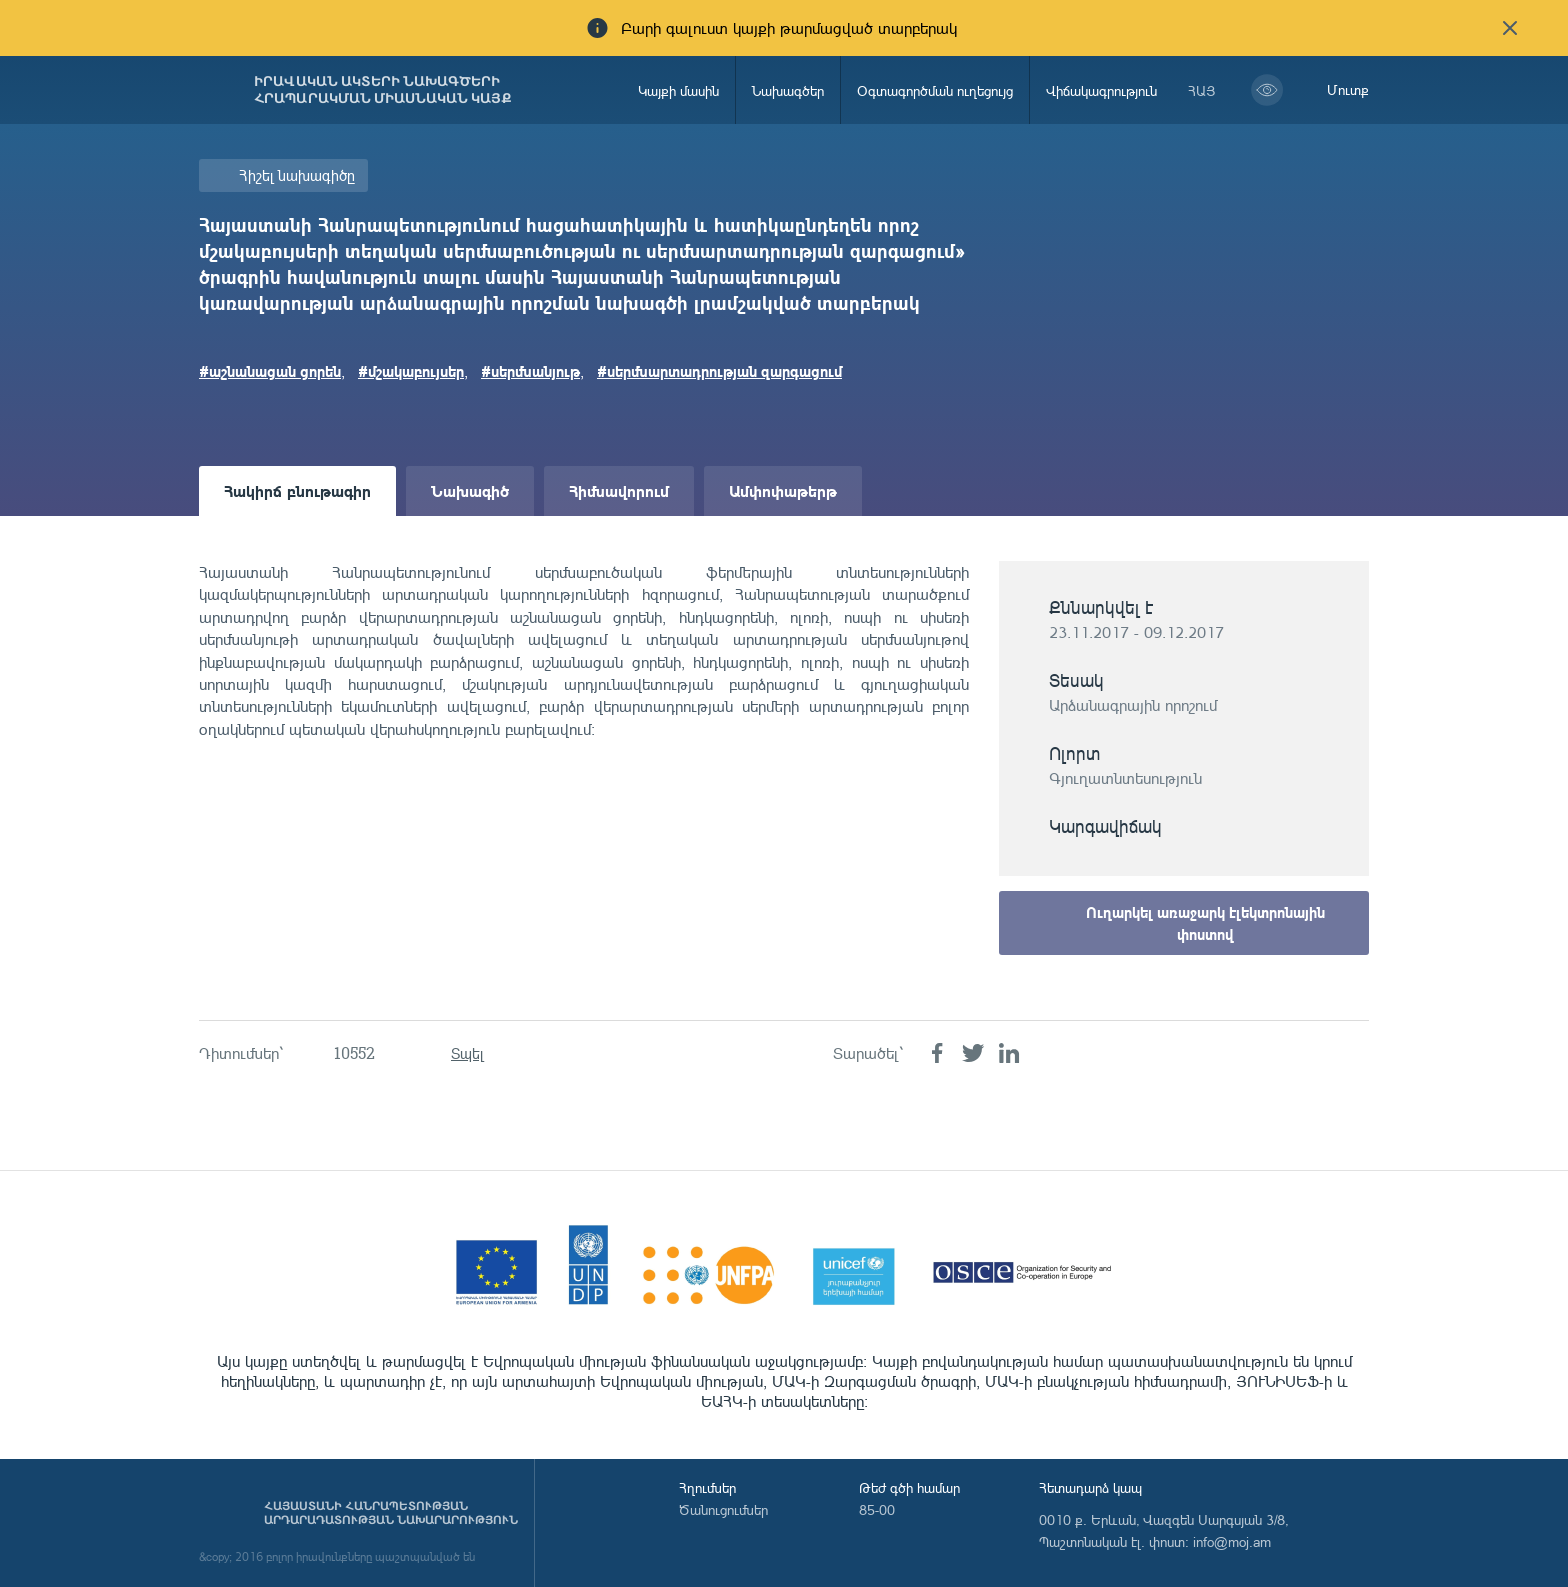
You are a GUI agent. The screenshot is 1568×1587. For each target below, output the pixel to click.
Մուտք (1348, 89)
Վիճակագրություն (1101, 90)
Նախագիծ (470, 490)
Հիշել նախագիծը (297, 175)
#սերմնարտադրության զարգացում (719, 371)
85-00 (877, 1509)
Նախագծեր (788, 90)
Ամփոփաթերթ (783, 490)
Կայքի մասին (678, 90)
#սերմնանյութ (530, 371)
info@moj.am (1232, 1541)
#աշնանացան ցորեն (270, 371)
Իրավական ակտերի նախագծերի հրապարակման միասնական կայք (383, 90)
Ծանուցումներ (723, 1509)
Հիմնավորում (619, 490)
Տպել (467, 1053)
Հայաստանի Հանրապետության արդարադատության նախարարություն (391, 1513)
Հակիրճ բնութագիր (297, 490)
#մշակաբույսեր (411, 371)
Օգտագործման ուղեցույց (935, 90)
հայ (1202, 90)
